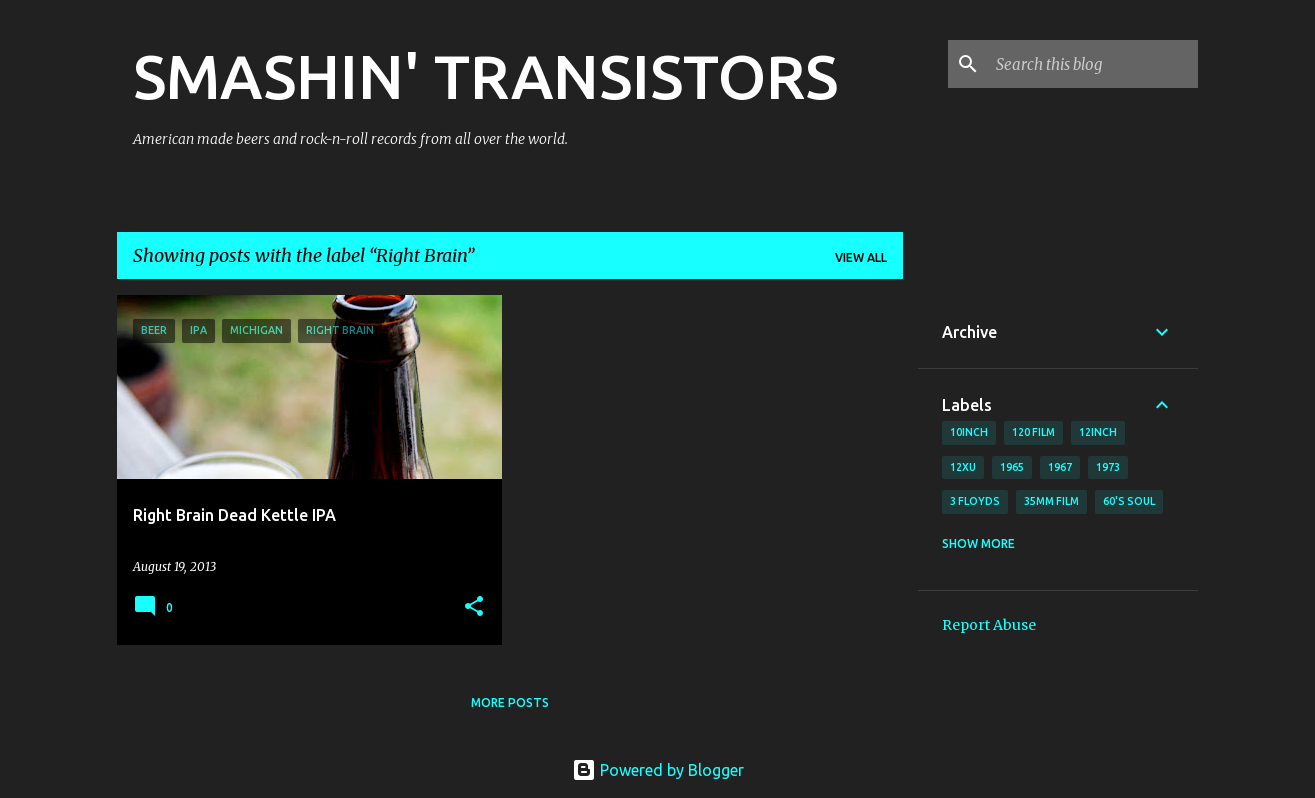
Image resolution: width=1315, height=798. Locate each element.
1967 (1060, 467)
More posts (510, 702)
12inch (1098, 432)
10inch (969, 432)
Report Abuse (989, 625)
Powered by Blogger (658, 770)
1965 (1012, 467)
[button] (474, 607)
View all (861, 257)
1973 (1108, 467)
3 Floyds (975, 501)
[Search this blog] (1093, 64)
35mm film (1051, 501)
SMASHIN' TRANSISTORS (485, 76)
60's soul (1129, 501)
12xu (963, 467)
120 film (1033, 432)
